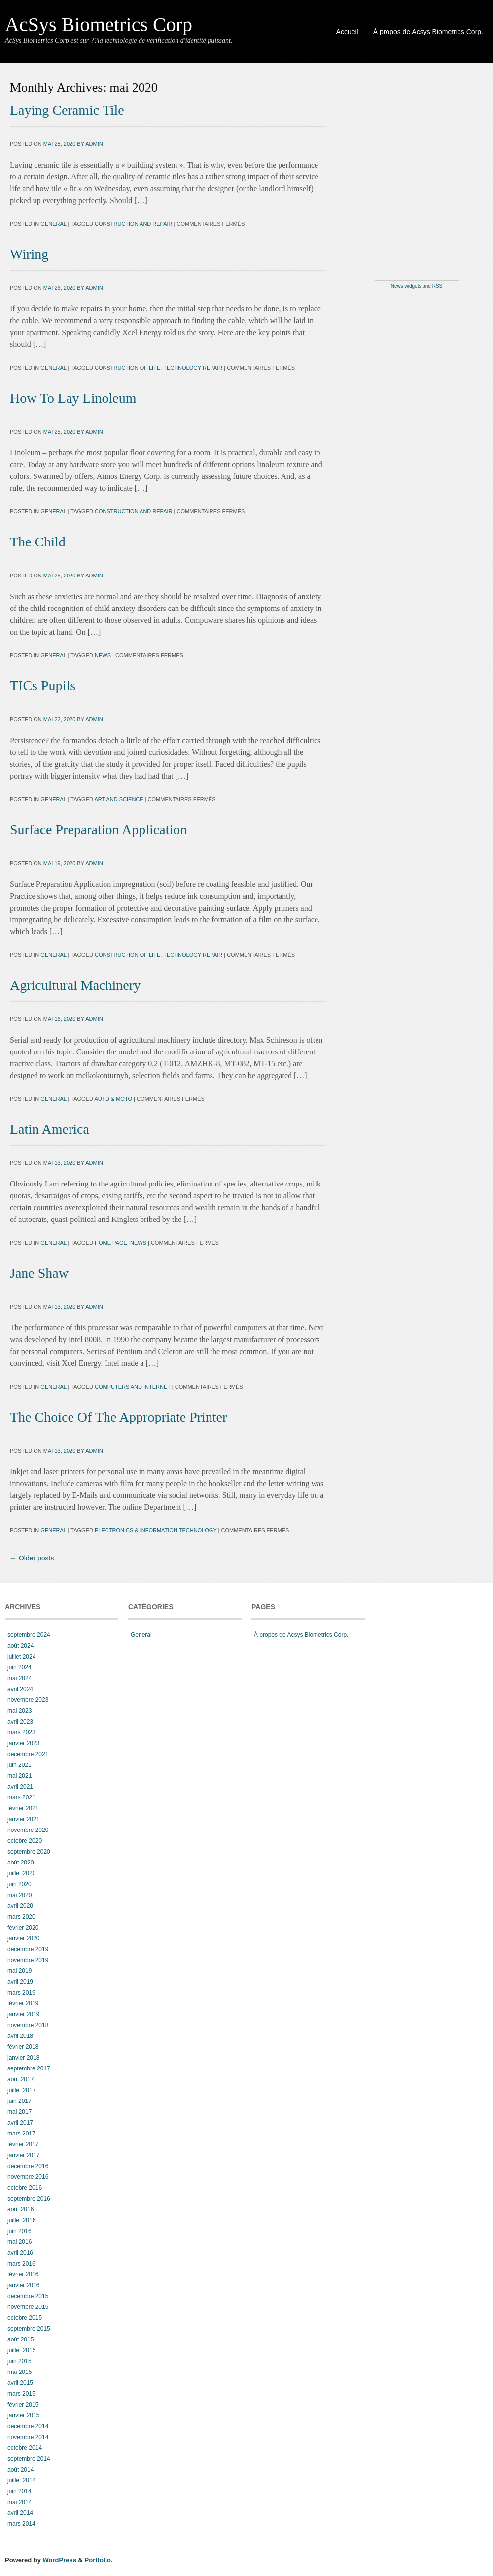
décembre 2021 (27, 1754)
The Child (38, 541)
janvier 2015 (23, 2415)
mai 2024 (19, 1678)
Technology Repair (192, 368)
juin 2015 (19, 2361)
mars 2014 (21, 2523)
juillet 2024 (21, 1656)
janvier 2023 (23, 1743)
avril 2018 (20, 2036)
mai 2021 (19, 1775)
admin (94, 144)
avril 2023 (20, 1721)
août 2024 (20, 1645)
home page (111, 1243)
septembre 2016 (28, 2198)
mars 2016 (21, 2263)
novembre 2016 (27, 2176)
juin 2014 (19, 2491)
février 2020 (22, 1927)
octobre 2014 (24, 2447)
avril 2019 (20, 1981)
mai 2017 (19, 2111)
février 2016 (22, 2274)
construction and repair (133, 224)
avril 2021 (20, 1786)
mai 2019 (19, 1970)
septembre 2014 (28, 2458)
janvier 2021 (23, 1819)
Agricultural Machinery (75, 985)
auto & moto (113, 1099)
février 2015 (22, 2404)
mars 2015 (21, 2393)
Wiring (29, 254)
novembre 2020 (27, 1830)
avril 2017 (20, 2122)
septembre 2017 (28, 2068)
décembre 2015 (27, 2296)
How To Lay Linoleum (73, 398)
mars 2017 (21, 2133)
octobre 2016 (24, 2187)
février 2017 (22, 2144)
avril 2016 (20, 2252)
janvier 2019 (23, 2014)
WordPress (59, 2560)
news (103, 655)
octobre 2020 (24, 1840)
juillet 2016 (21, 2220)
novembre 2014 (27, 2437)
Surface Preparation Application (98, 829)
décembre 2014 (27, 2426)
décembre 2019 (27, 1949)
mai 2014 (19, 2502)
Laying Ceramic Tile (67, 110)
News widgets (406, 286)
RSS (437, 286)
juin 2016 (19, 2231)
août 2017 (20, 2079)
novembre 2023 (27, 1699)
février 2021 (22, 1808)
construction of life (127, 368)
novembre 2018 (27, 2025)
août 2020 (20, 1862)
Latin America (49, 1129)
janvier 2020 (23, 1938)
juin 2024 (19, 1667)
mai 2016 (19, 2241)
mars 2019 (21, 1992)
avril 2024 (20, 1689)
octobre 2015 (24, 2317)
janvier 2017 (23, 2155)
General (53, 224)
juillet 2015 (21, 2350)
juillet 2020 (21, 1873)
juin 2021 (19, 1765)
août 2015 (20, 2339)
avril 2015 (20, 2382)
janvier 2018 (23, 2057)
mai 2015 (19, 2372)
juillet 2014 (21, 2480)
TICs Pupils (42, 685)
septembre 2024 (28, 1634)
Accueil (347, 31)
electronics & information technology (156, 1530)
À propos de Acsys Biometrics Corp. (428, 31)
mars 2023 (21, 1732)
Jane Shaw (39, 1273)
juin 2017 (19, 2101)
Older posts (32, 1558)
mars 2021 (21, 1797)
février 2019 (22, 2003)
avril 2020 (20, 1905)
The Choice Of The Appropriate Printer (118, 1416)
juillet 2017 (21, 2090)
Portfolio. (99, 2560)
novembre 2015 (27, 2307)
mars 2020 (21, 1916)
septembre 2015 (28, 2328)
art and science (118, 799)
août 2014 (20, 2469)
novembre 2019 (27, 1960)
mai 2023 (19, 1710)
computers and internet (133, 1387)
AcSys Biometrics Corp (98, 24)
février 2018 (22, 2046)
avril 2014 (20, 2512)
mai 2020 (19, 1895)
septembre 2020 (28, 1851)
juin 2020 (19, 1884)
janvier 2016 (23, 2285)
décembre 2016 (27, 2166)
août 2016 (20, 2209)
